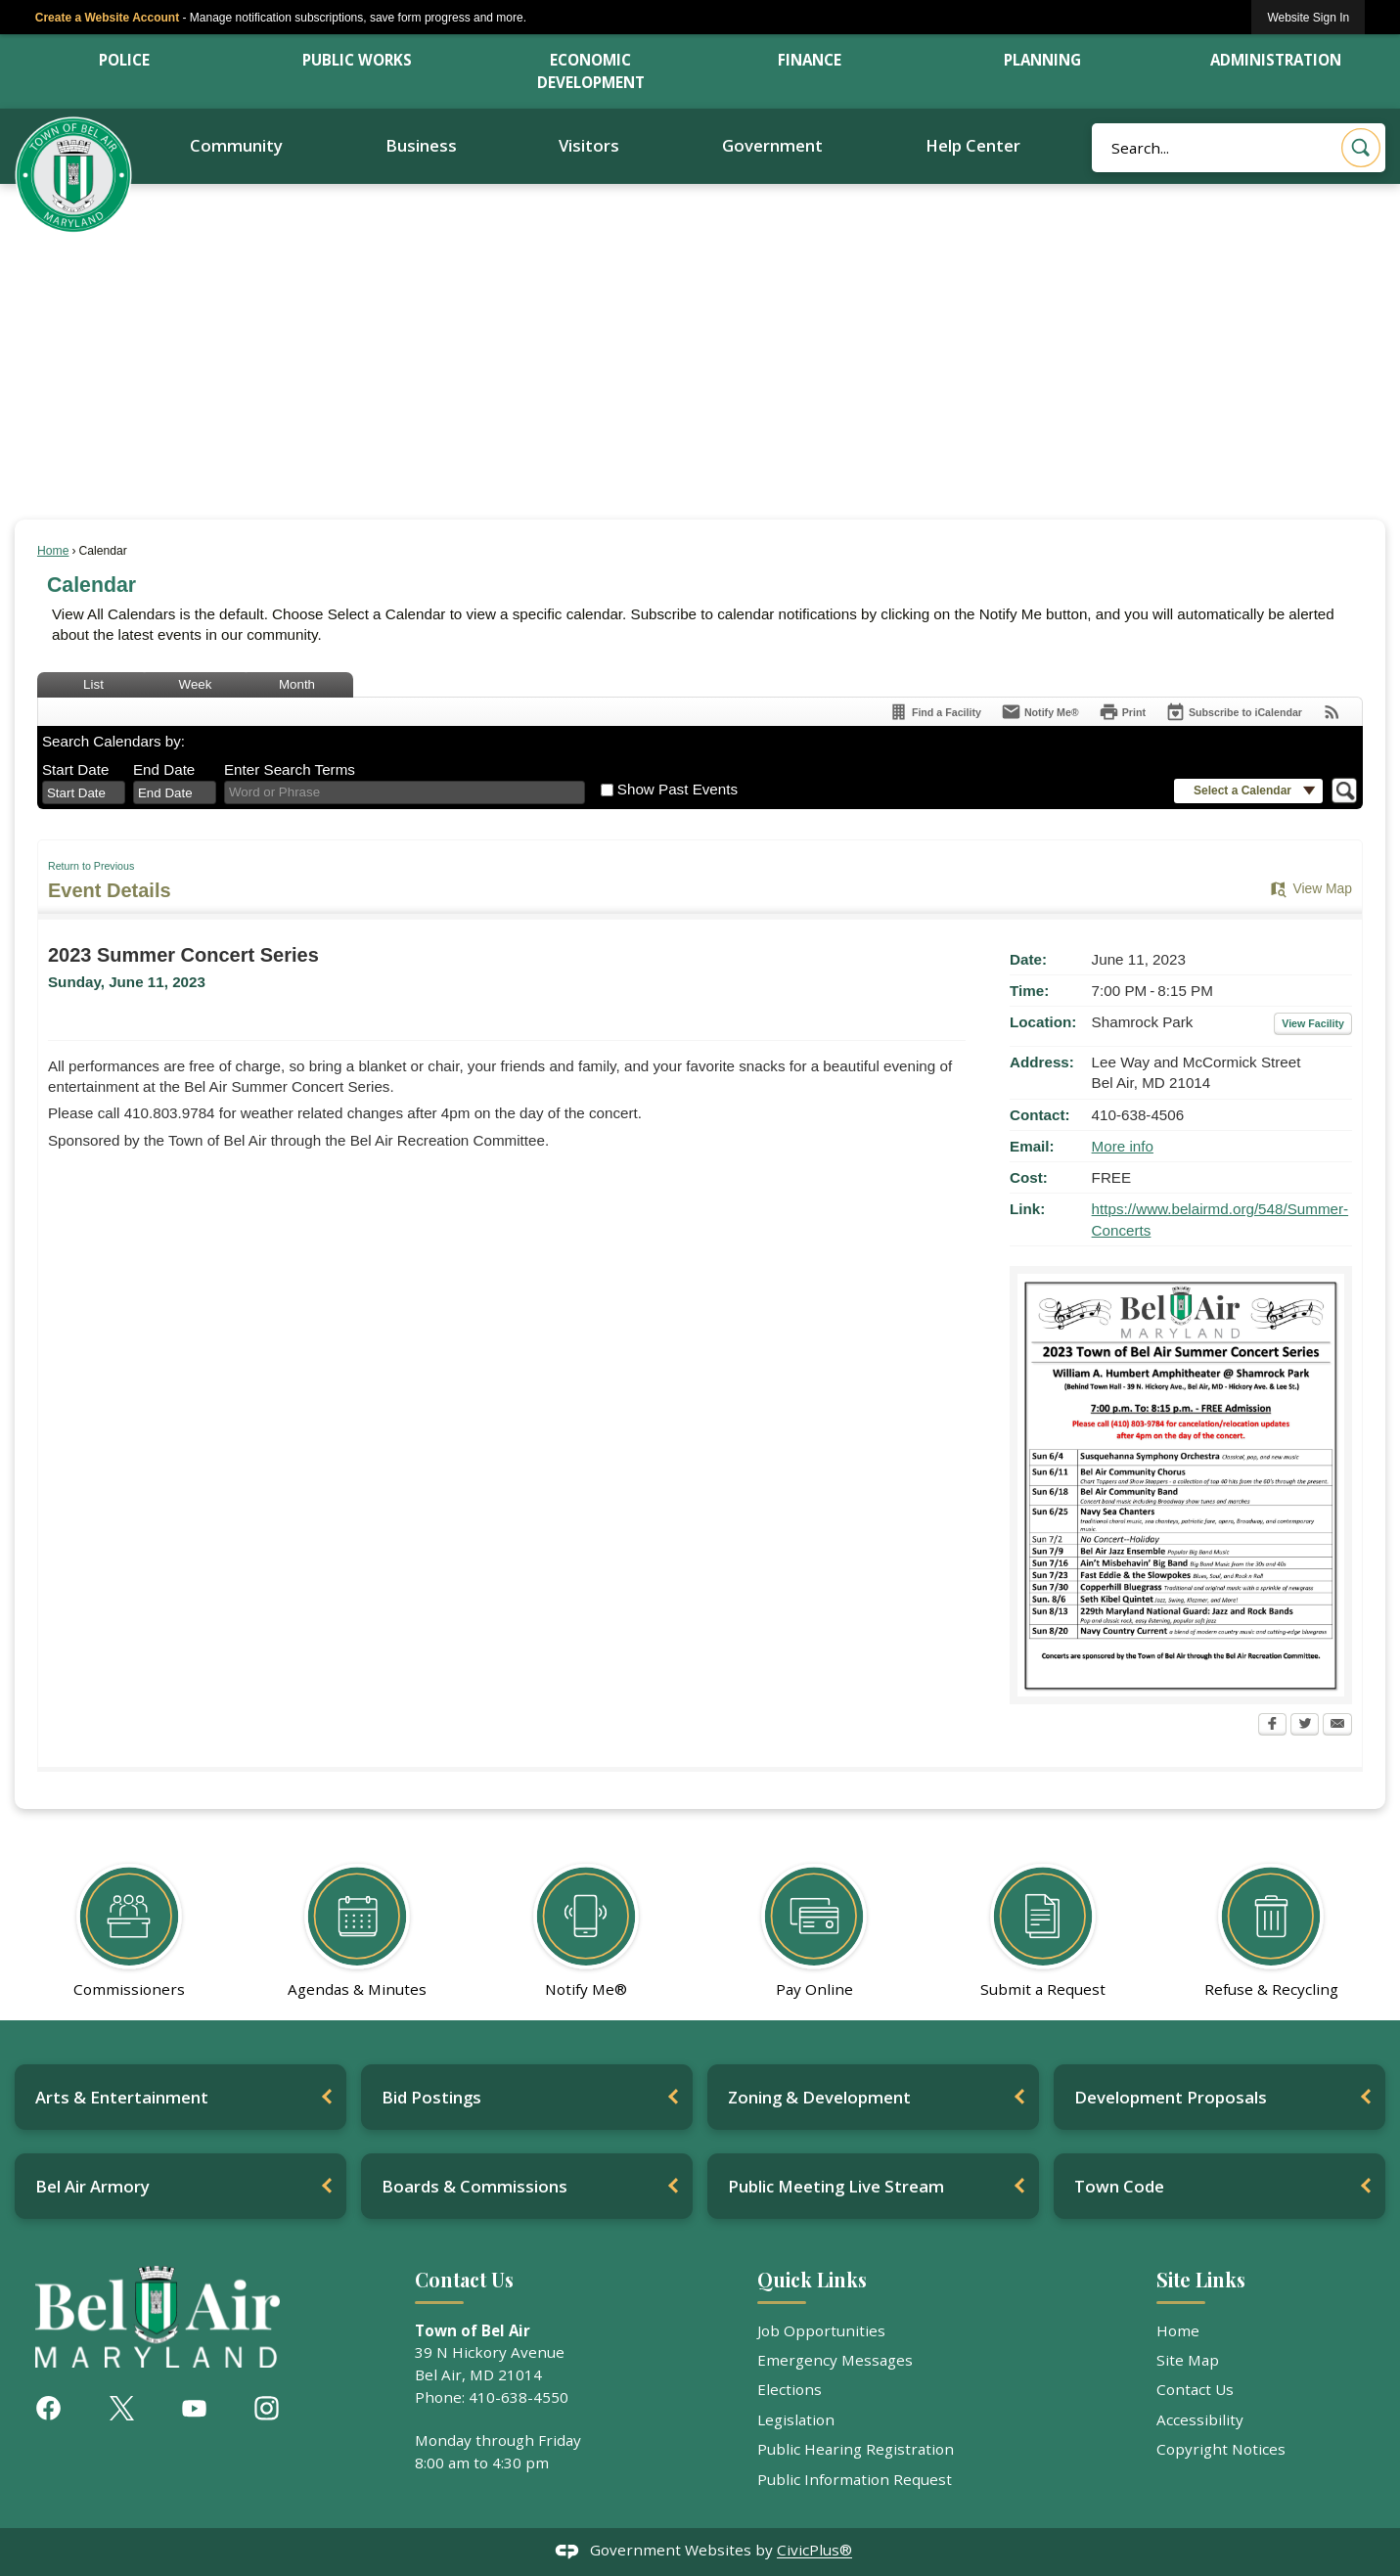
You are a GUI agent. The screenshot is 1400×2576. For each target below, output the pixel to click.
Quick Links (812, 2279)
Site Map (1187, 2360)
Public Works (357, 59)
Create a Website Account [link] (107, 17)
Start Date (75, 769)
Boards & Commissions (474, 2186)
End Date (164, 769)
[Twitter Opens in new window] (1304, 1726)
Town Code (1119, 2186)
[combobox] (83, 792)
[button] (1360, 147)
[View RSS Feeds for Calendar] (1332, 711)
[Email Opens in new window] (1337, 1726)
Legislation (796, 2419)
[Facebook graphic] (48, 2408)
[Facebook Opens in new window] (1272, 1726)
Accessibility (1199, 2419)
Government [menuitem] (772, 145)
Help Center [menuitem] (973, 145)
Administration (1275, 59)
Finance (809, 59)
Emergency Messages (835, 2360)
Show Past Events (677, 789)
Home (52, 551)
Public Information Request (854, 2479)
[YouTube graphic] (194, 2408)
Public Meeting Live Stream (836, 2186)
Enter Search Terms (289, 769)
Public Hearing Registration (855, 2449)
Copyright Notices (1221, 2449)
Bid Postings (431, 2097)
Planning (1042, 59)
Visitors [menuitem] (589, 145)
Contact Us (1195, 2389)
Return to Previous (91, 866)
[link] (1308, 17)
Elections (789, 2389)
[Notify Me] (1040, 711)
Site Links (1200, 2279)
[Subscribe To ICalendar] (1233, 711)
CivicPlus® (814, 2550)
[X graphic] (122, 2408)
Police (124, 59)
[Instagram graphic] (266, 2408)
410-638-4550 (518, 2397)
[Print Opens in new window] (1122, 711)
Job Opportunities (821, 2330)
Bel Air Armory (92, 2186)
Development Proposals (1170, 2097)
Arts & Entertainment (121, 2097)
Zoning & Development (819, 2097)
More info (1122, 1146)
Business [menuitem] (421, 145)
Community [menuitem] (236, 145)
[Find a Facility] (934, 711)
